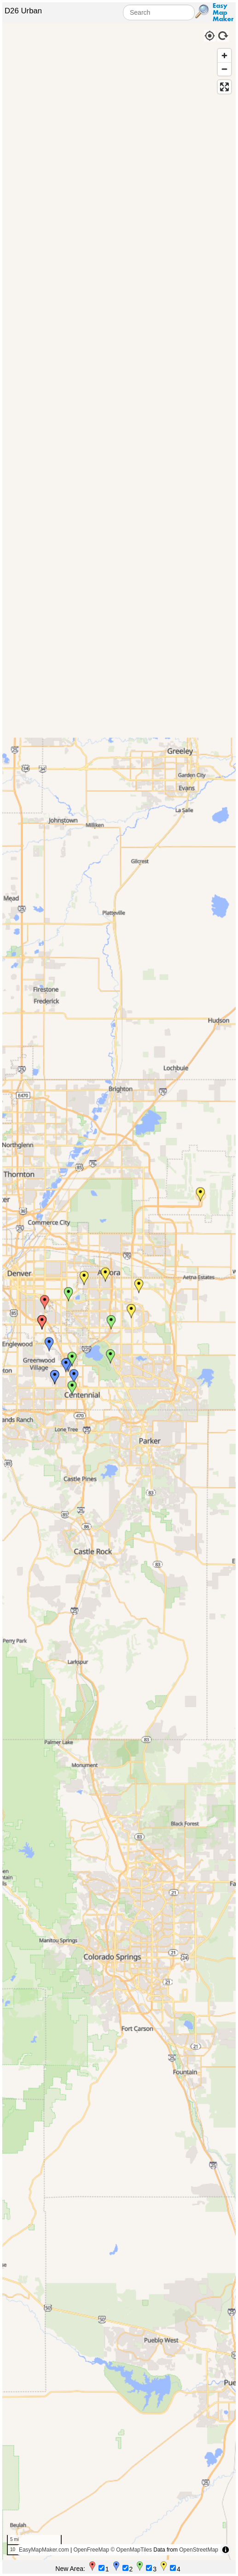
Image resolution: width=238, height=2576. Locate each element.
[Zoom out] (224, 69)
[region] (119, 1291)
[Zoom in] (224, 55)
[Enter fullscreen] (224, 87)
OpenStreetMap (198, 2550)
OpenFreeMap (91, 2550)
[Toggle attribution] (225, 2549)
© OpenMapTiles (131, 2550)
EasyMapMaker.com (44, 2550)
